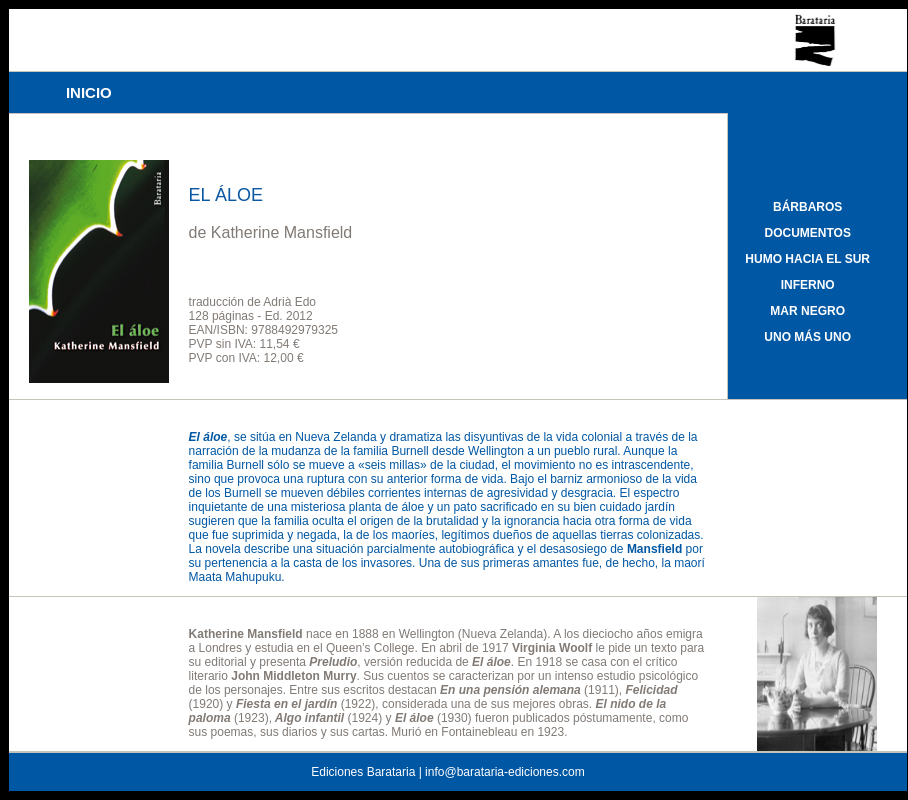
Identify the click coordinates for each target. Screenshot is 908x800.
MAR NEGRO (807, 311)
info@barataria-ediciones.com (505, 772)
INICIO (89, 92)
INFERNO (808, 285)
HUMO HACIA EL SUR (807, 259)
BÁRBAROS (807, 207)
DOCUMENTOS (807, 233)
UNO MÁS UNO (807, 337)
